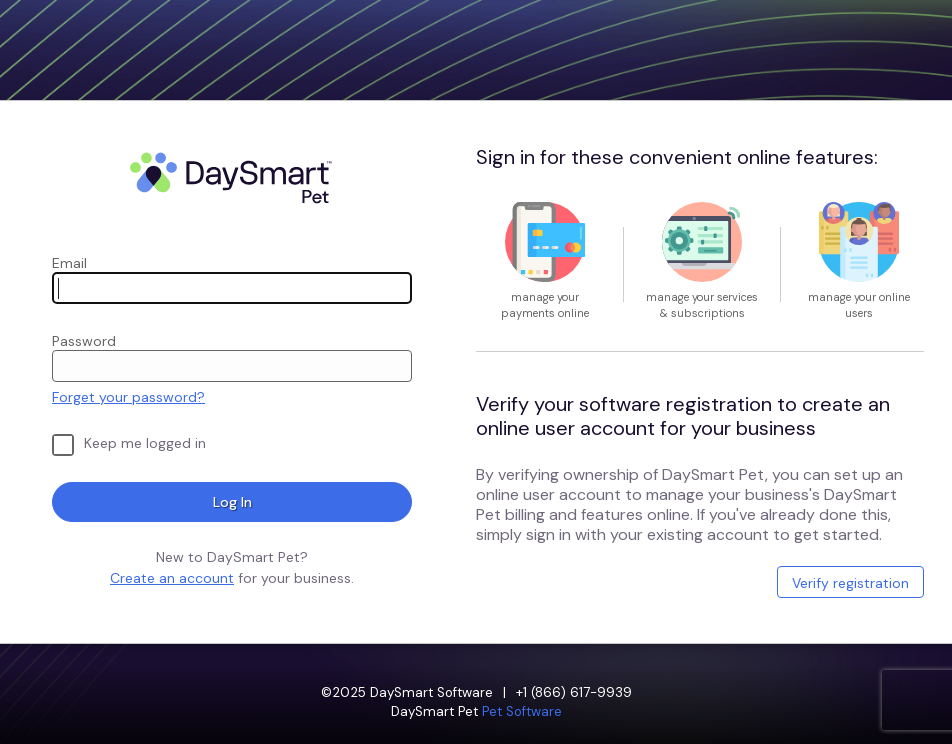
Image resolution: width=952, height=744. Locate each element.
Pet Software (522, 711)
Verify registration (850, 583)
